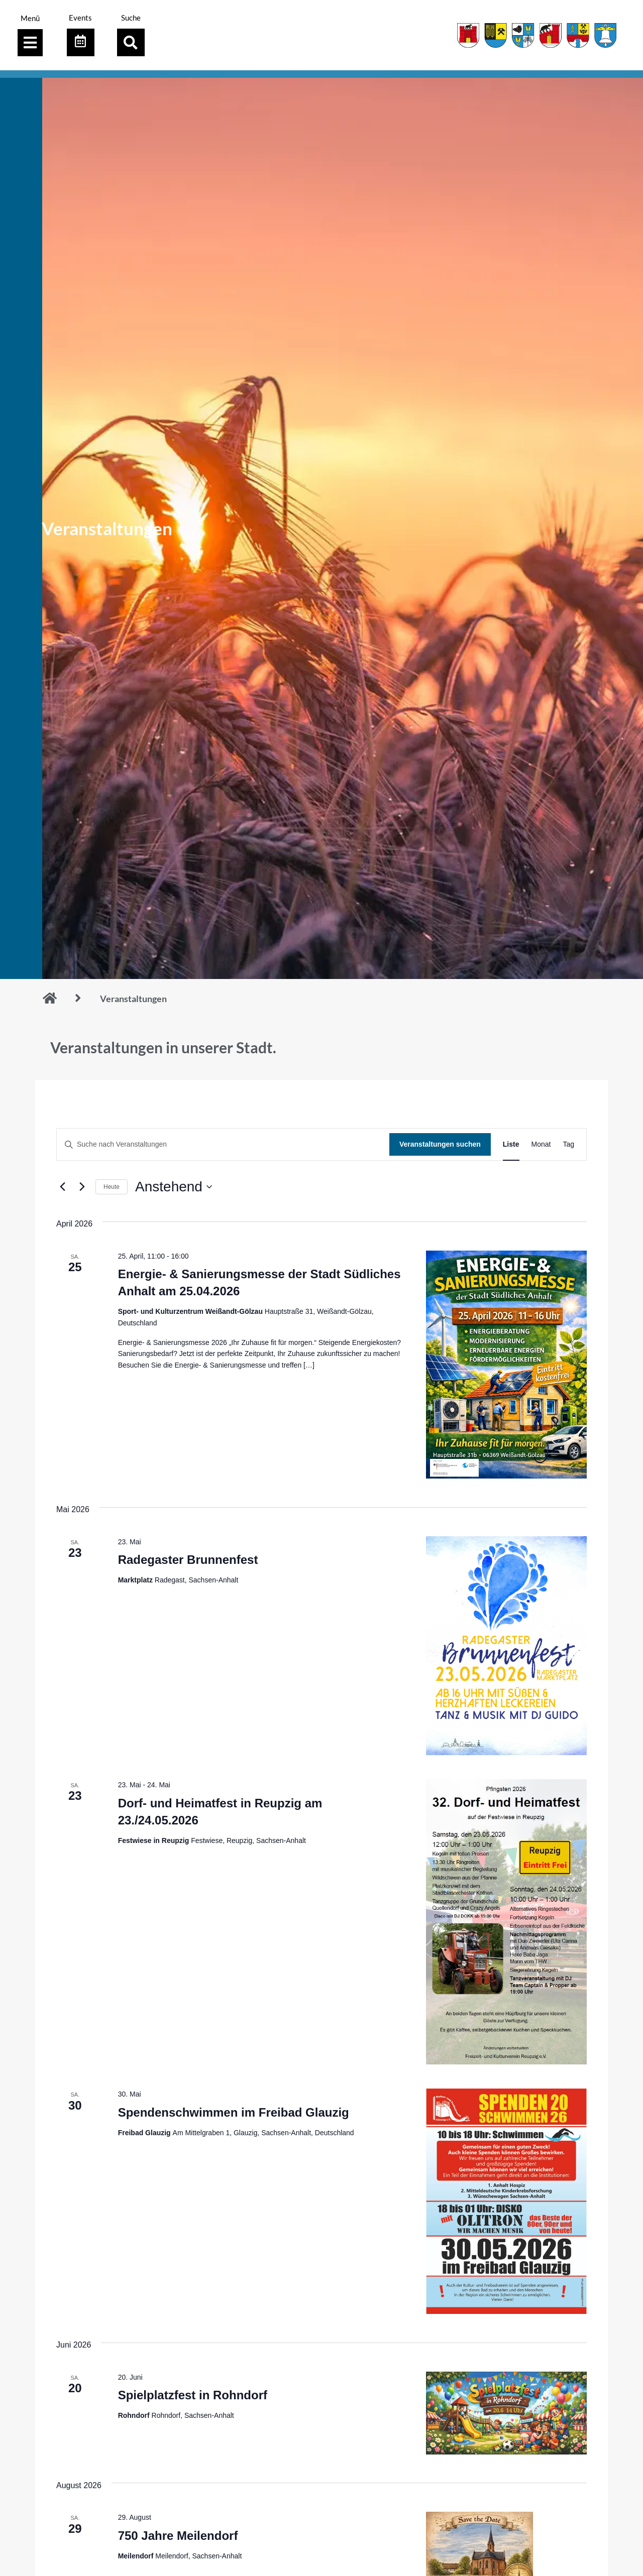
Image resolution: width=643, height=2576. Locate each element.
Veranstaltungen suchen (440, 1144)
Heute (111, 1186)
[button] (131, 42)
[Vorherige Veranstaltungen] (62, 1187)
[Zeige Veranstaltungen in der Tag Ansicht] (568, 1144)
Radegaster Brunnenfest (188, 1559)
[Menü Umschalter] (30, 42)
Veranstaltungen (133, 998)
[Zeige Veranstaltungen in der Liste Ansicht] (511, 1144)
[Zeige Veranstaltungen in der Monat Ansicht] (541, 1144)
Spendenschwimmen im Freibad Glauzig (233, 2112)
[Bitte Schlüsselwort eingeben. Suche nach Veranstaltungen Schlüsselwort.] (223, 1144)
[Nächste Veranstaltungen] (82, 1187)
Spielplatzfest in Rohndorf (192, 2395)
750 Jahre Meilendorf (178, 2535)
